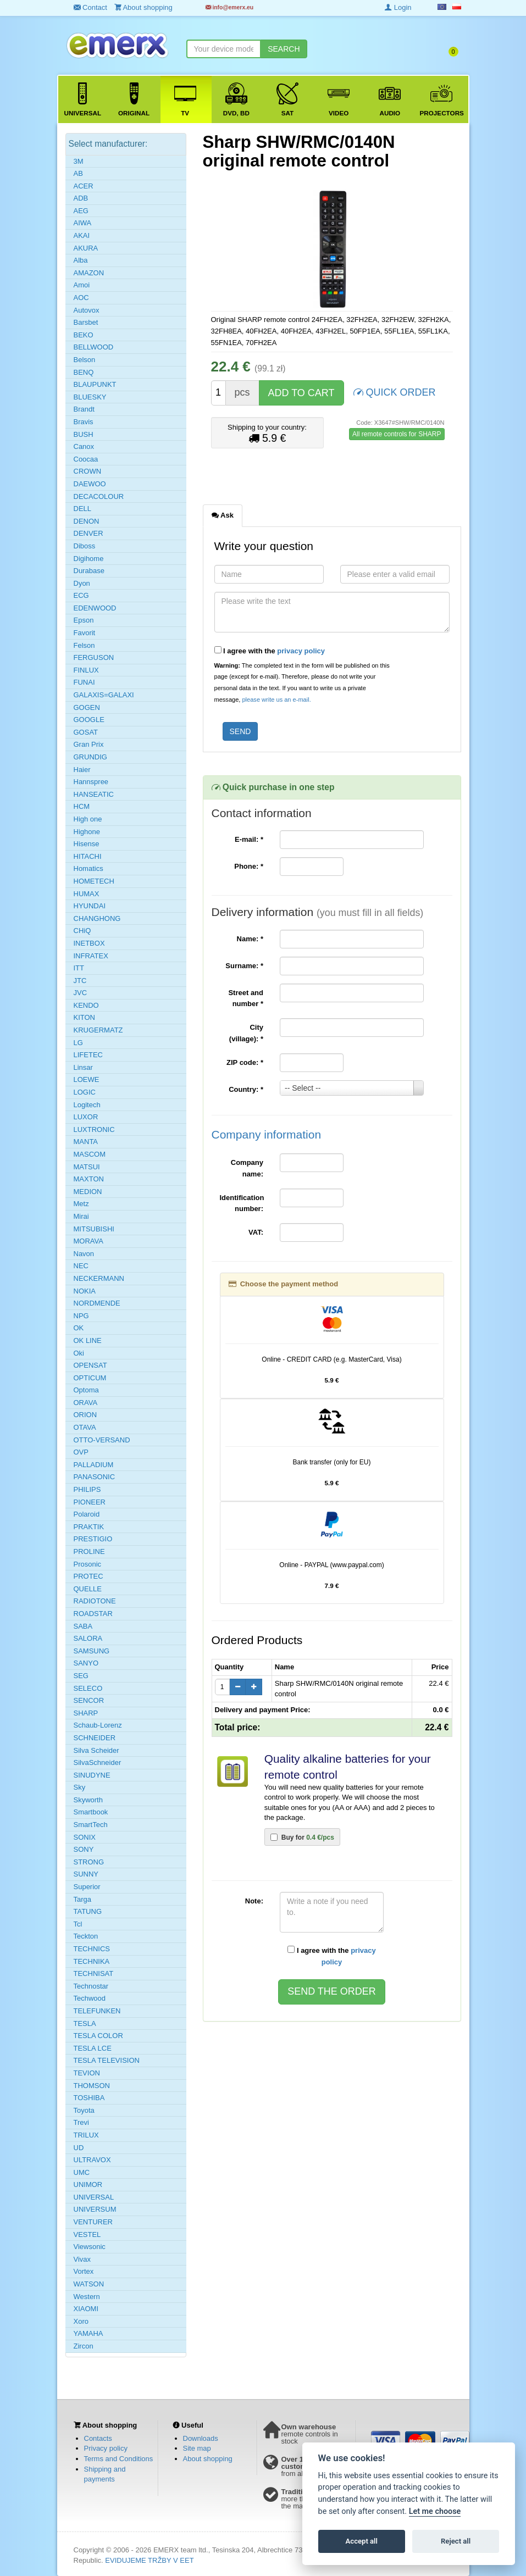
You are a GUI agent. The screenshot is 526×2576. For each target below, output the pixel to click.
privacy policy (301, 651)
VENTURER (93, 2222)
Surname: (244, 966)
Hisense (86, 844)
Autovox (86, 310)
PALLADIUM (94, 1465)
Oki (79, 1353)
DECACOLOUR (99, 496)
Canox (84, 446)
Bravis (83, 422)
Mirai (81, 1216)
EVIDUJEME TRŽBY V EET (149, 2560)
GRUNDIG (90, 757)
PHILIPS (87, 1489)
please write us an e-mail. (276, 699)
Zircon (83, 2346)
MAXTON (89, 1179)
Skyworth (88, 1800)
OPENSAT (90, 1365)
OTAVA (85, 1427)
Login (398, 7)
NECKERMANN (99, 1278)
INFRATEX (91, 956)
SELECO (88, 1688)
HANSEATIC (94, 794)
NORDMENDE (97, 1303)
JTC (80, 980)
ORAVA (86, 1402)
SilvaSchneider (97, 1762)
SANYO (86, 1663)
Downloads (200, 2438)
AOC (81, 297)
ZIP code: (244, 1062)
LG (78, 1043)
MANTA (86, 1141)
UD (79, 2148)
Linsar (83, 1067)
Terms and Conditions (118, 2459)
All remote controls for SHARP (396, 434)
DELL (83, 508)
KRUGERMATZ (98, 1030)
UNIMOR (88, 2184)
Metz (81, 1204)
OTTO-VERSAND (102, 1440)
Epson (84, 620)
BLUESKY (90, 397)
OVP (81, 1452)
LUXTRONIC (94, 1129)
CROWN (88, 471)
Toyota (84, 2110)
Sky (80, 1787)
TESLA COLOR (98, 2035)
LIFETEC (88, 1055)
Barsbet (86, 322)
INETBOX (89, 943)
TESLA (85, 2023)
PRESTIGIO (93, 1539)
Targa (83, 1899)
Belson (85, 360)
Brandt (84, 409)
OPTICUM (90, 1378)
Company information (267, 1134)
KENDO (86, 1005)
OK (79, 1328)
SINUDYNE (92, 1775)
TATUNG (88, 1911)
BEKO (83, 335)
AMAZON (89, 273)
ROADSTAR (93, 1613)
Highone (87, 832)
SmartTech (91, 1824)
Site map (197, 2448)
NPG (81, 1316)
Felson (84, 645)
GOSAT (86, 732)
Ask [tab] (223, 515)
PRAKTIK (89, 1527)
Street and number (245, 998)
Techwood (90, 1998)
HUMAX (86, 894)
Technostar (91, 1986)
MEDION (88, 1191)
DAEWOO (90, 484)
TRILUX (86, 2135)
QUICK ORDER (394, 391)
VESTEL (87, 2234)
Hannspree (91, 782)
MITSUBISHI (94, 1229)
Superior (87, 1887)
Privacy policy (106, 2448)
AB (78, 173)
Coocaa (86, 459)
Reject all (455, 2541)
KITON (85, 1017)
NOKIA (85, 1291)
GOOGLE (89, 719)
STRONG (89, 1862)
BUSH (83, 434)
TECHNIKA (92, 1961)
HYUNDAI (90, 906)
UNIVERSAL (94, 2197)
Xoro (81, 2321)
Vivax (82, 2259)
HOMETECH (94, 881)
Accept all (362, 2541)
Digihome (89, 558)
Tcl (78, 1924)
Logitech (87, 1105)
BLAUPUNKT (95, 384)
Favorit (85, 633)
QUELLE (88, 1589)
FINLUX (86, 670)
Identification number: (242, 1203)
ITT (79, 968)
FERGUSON (94, 657)
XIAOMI (86, 2309)
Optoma (86, 1390)
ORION (85, 1415)
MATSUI (87, 1167)
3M (79, 161)
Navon (84, 1254)
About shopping (207, 2459)
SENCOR (89, 1700)
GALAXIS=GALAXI (104, 695)
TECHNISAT (94, 1973)
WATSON (89, 2284)
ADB (81, 198)
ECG (81, 595)
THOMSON (92, 2085)
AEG (81, 211)
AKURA (86, 248)
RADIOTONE (95, 1601)
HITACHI (88, 856)
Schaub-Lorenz (98, 1725)
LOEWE (86, 1079)
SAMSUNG (92, 1651)
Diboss (85, 546)
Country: (246, 1089)
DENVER (88, 533)
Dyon (82, 583)
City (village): (246, 1033)
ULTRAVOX (92, 2160)
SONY (84, 1849)
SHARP (86, 1713)
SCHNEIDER (95, 1738)
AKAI (82, 235)
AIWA (83, 223)
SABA (83, 1626)
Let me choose (435, 2511)
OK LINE (88, 1340)
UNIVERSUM (95, 2209)
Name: (250, 939)
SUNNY (86, 1874)
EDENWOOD (95, 608)
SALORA (88, 1638)
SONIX (85, 1837)
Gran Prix (89, 744)
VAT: (255, 1232)
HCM (82, 806)
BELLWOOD (94, 347)
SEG (81, 1676)
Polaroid (87, 1514)
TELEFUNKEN (97, 2011)
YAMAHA (88, 2333)
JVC (80, 993)
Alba (81, 260)
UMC (82, 2172)
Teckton (86, 1936)
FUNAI (84, 682)
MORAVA (88, 1241)
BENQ (84, 372)
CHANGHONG (97, 918)
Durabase (89, 571)
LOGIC (85, 1092)
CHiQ (82, 930)
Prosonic (88, 1564)
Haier (82, 769)
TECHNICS (92, 1949)
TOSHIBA (89, 2098)
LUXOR (86, 1117)
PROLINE (89, 1551)
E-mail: (249, 839)
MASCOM (90, 1154)
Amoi (82, 285)
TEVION (87, 2073)
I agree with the (269, 650)
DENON (86, 521)
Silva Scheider (96, 1750)
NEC (81, 1266)
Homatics (88, 868)
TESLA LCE (93, 2048)
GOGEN (87, 707)
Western (87, 2296)
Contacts (98, 2438)
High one (88, 819)
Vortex (84, 2271)
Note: (254, 1901)
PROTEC (88, 1576)
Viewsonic (90, 2246)
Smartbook (91, 1812)
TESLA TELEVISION (107, 2060)
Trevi (81, 2122)
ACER (83, 186)
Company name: (247, 1168)
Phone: (248, 866)
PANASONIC (94, 1477)
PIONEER (90, 1502)
